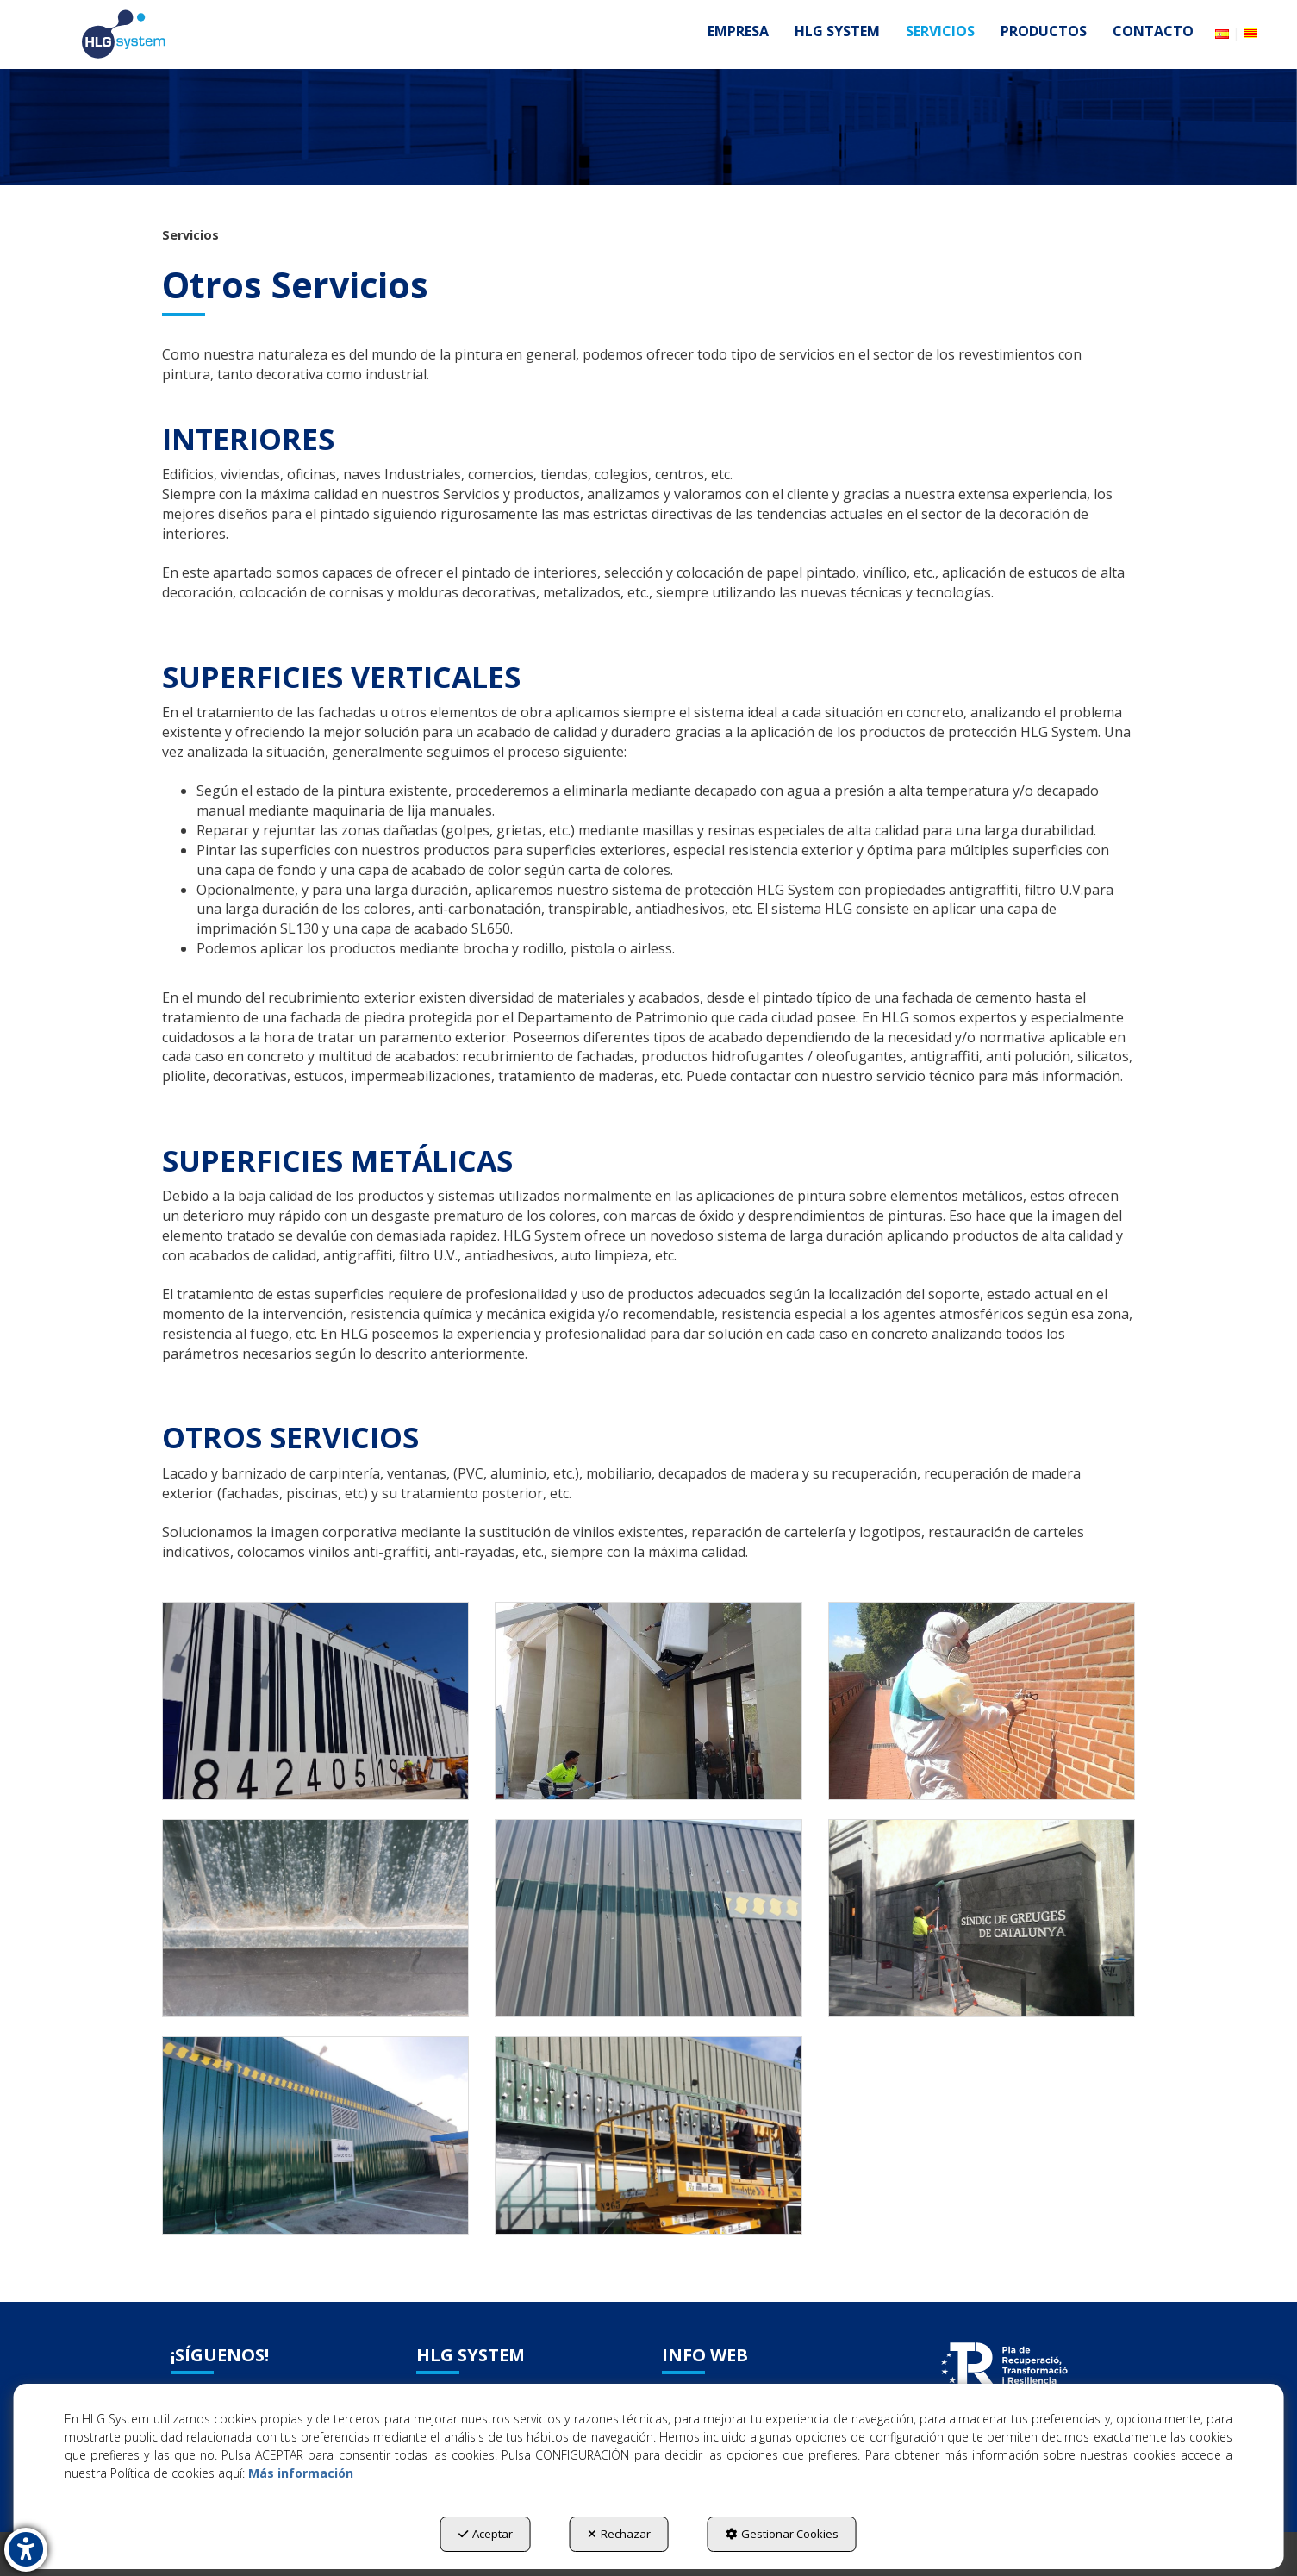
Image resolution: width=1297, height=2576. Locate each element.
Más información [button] (300, 2473)
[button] (123, 34)
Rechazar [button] (619, 2534)
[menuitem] (738, 31)
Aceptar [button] (485, 2534)
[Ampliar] (315, 1701)
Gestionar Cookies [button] (782, 2534)
